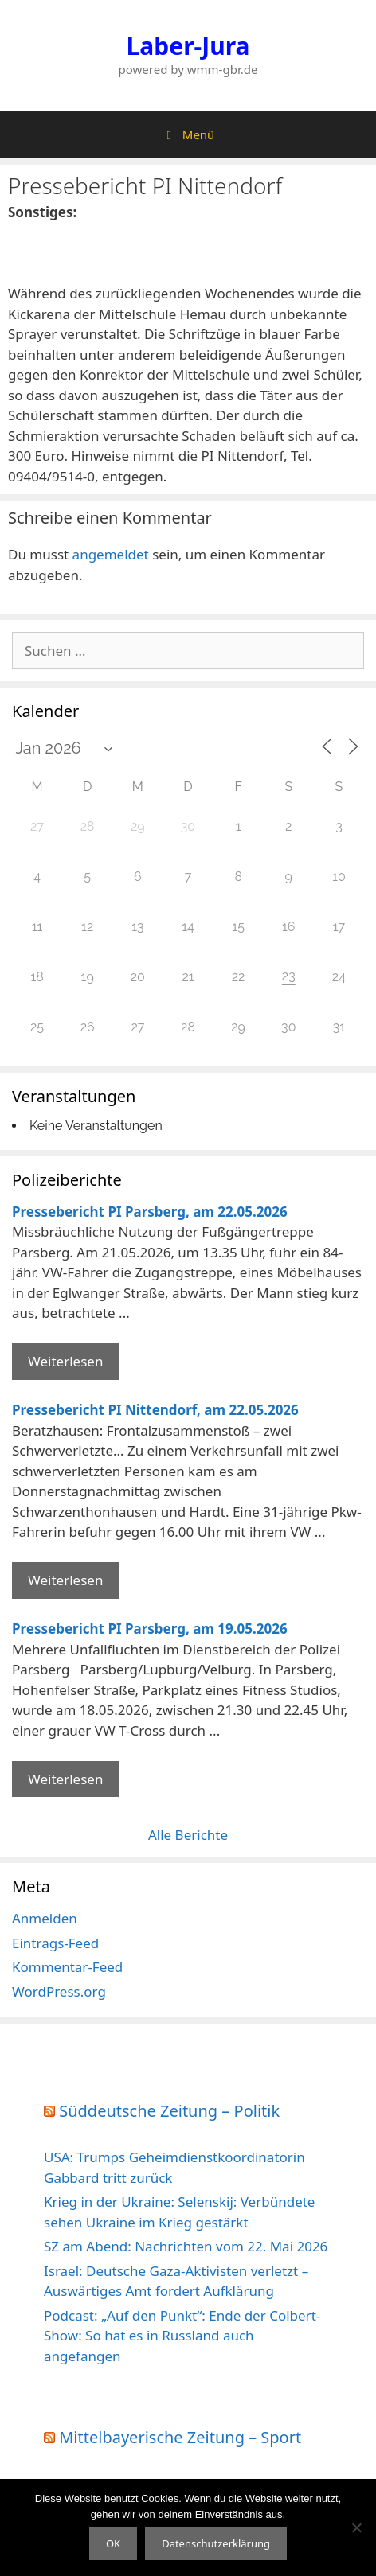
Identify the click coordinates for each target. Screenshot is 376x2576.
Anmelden (44, 1918)
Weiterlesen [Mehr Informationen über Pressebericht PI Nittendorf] (65, 1580)
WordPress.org (59, 1991)
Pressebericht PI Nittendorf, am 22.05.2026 (155, 1410)
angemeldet (110, 554)
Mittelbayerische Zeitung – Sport (180, 2437)
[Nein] (356, 2527)
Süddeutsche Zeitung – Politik (169, 2111)
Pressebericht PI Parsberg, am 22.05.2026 (150, 1211)
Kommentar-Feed (67, 1967)
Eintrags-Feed (55, 1943)
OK (113, 2543)
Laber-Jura (188, 45)
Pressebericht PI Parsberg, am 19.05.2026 (150, 1628)
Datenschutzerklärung (216, 2543)
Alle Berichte (188, 1835)
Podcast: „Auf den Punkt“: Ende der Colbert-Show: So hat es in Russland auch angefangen (182, 2335)
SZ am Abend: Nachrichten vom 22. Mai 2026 (185, 2246)
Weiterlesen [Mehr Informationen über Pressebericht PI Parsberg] (65, 1361)
